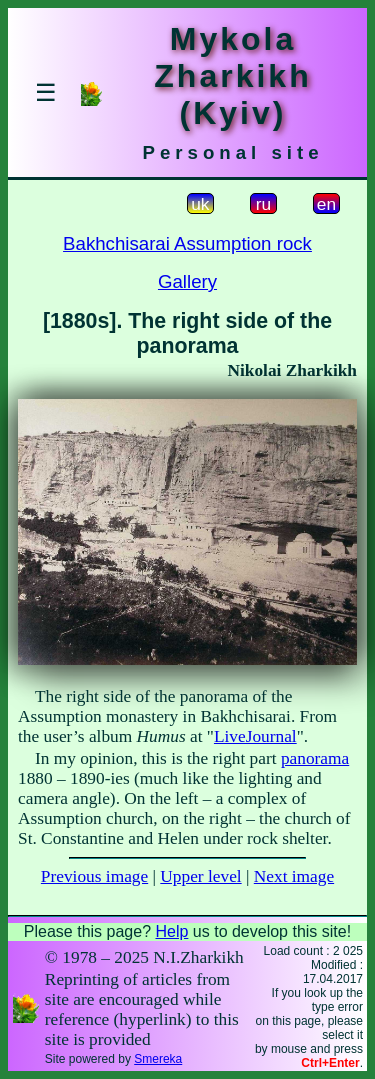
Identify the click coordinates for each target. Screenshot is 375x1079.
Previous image (94, 876)
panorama (315, 758)
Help (171, 931)
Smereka (158, 1059)
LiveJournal (255, 736)
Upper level (200, 876)
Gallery (187, 281)
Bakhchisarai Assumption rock (187, 243)
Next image (294, 876)
